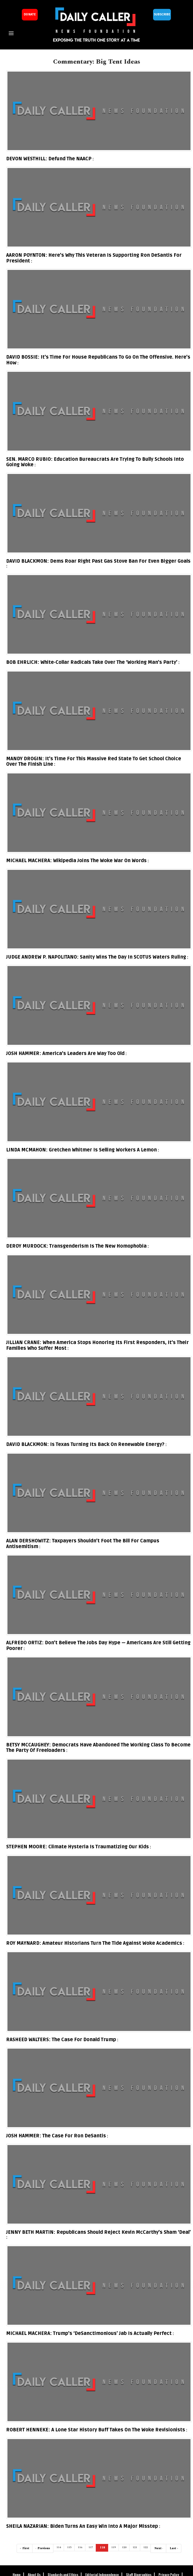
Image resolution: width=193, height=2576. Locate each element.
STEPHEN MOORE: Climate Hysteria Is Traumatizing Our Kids (77, 1847)
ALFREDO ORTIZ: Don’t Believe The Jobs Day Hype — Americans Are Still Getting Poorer (98, 1645)
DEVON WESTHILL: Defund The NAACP (49, 159)
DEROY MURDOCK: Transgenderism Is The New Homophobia (76, 1246)
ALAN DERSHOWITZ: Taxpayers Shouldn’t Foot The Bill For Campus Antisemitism (82, 1544)
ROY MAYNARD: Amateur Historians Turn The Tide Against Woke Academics (94, 1943)
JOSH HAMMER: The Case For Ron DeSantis (56, 2136)
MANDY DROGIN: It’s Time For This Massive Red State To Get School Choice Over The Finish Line (93, 761)
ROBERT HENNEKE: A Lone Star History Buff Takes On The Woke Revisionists (95, 2430)
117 (90, 2547)
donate (30, 14)
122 (145, 2547)
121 (134, 2547)
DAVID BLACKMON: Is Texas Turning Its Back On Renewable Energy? (85, 1444)
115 (69, 2547)
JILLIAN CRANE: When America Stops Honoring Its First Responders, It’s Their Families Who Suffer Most (97, 1345)
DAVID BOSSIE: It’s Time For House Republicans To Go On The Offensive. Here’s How (98, 360)
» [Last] (173, 2548)
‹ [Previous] (42, 2548)
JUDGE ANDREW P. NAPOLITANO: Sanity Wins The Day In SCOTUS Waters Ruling (96, 957)
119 (113, 2547)
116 (80, 2547)
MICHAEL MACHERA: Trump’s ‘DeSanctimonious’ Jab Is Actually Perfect (89, 2333)
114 (58, 2547)
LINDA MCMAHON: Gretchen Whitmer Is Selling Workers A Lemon (81, 1150)
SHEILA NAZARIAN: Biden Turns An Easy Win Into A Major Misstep (82, 2526)
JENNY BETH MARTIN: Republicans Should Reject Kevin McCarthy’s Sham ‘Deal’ (98, 2232)
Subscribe (162, 14)
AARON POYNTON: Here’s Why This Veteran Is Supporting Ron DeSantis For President (94, 258)
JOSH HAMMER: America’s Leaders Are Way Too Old (65, 1053)
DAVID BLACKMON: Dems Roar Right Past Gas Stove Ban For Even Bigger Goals (98, 561)
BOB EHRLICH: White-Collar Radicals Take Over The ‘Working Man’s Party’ (91, 662)
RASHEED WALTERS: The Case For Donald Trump (61, 2040)
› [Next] (158, 2548)
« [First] (24, 2548)
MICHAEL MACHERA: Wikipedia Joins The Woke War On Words (76, 861)
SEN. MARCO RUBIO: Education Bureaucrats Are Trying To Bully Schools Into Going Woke (95, 462)
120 (124, 2547)
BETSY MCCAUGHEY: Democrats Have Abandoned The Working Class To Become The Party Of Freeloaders (98, 1748)
